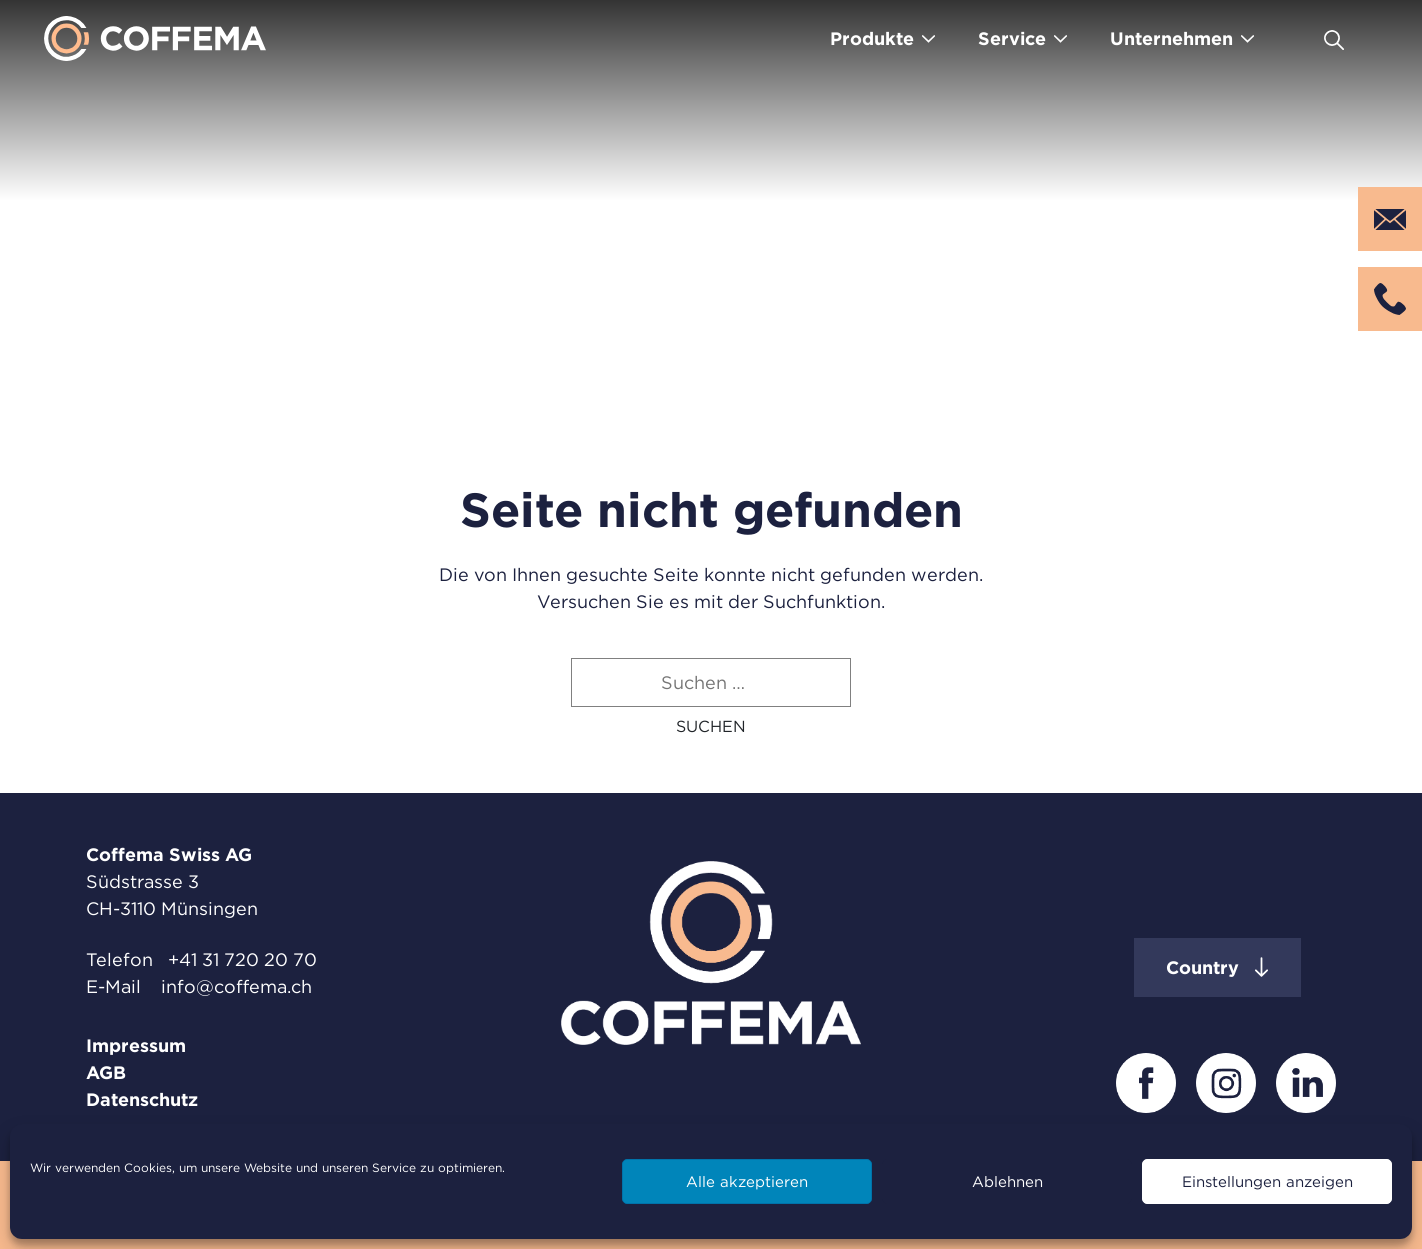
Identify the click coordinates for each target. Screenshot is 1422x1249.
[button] (711, 726)
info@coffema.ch (236, 986)
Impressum (136, 1045)
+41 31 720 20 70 (242, 959)
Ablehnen (1007, 1181)
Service (1012, 38)
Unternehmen (1171, 38)
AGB (106, 1072)
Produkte (872, 38)
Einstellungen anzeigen (1267, 1181)
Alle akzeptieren (747, 1181)
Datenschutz (142, 1099)
